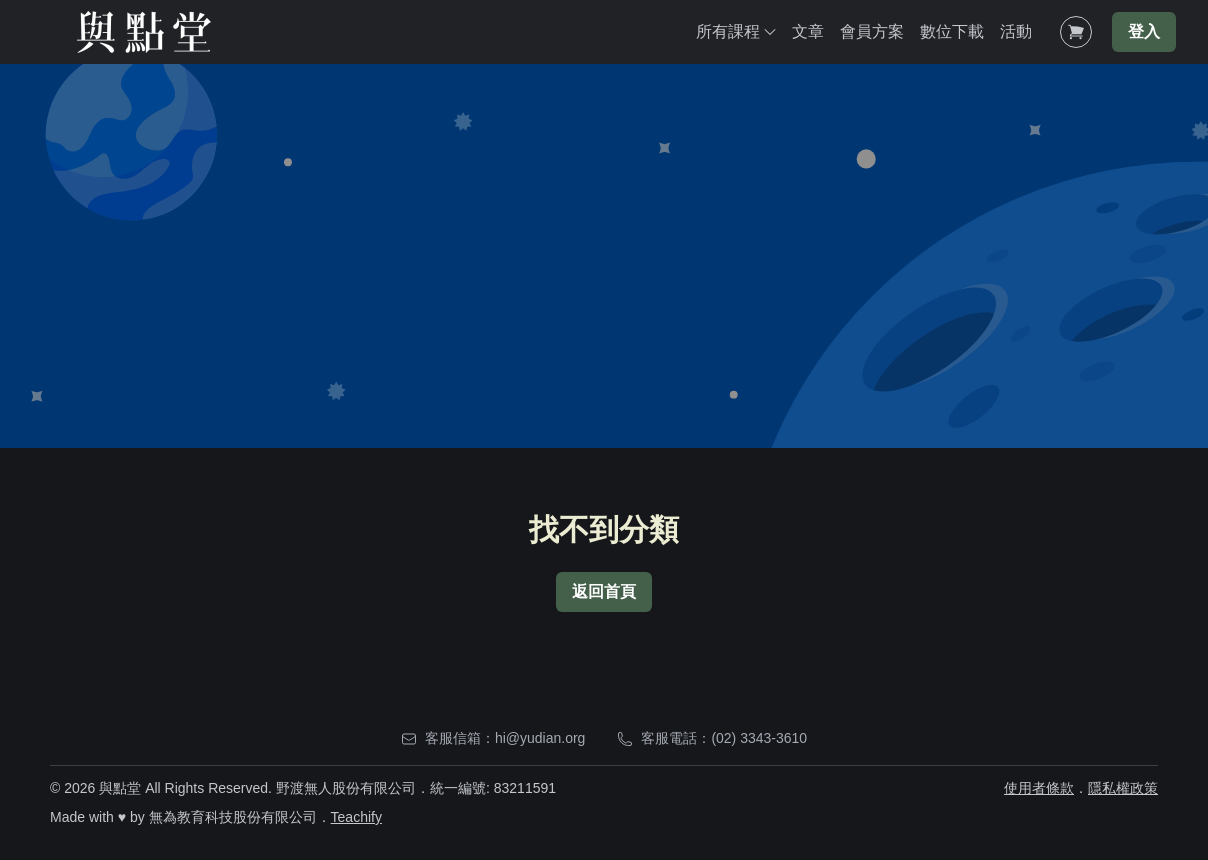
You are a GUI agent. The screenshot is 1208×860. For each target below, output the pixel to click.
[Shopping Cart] (1076, 32)
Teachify (356, 817)
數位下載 (952, 31)
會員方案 (872, 31)
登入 (1144, 31)
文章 (808, 31)
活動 (1016, 31)
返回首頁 (604, 591)
